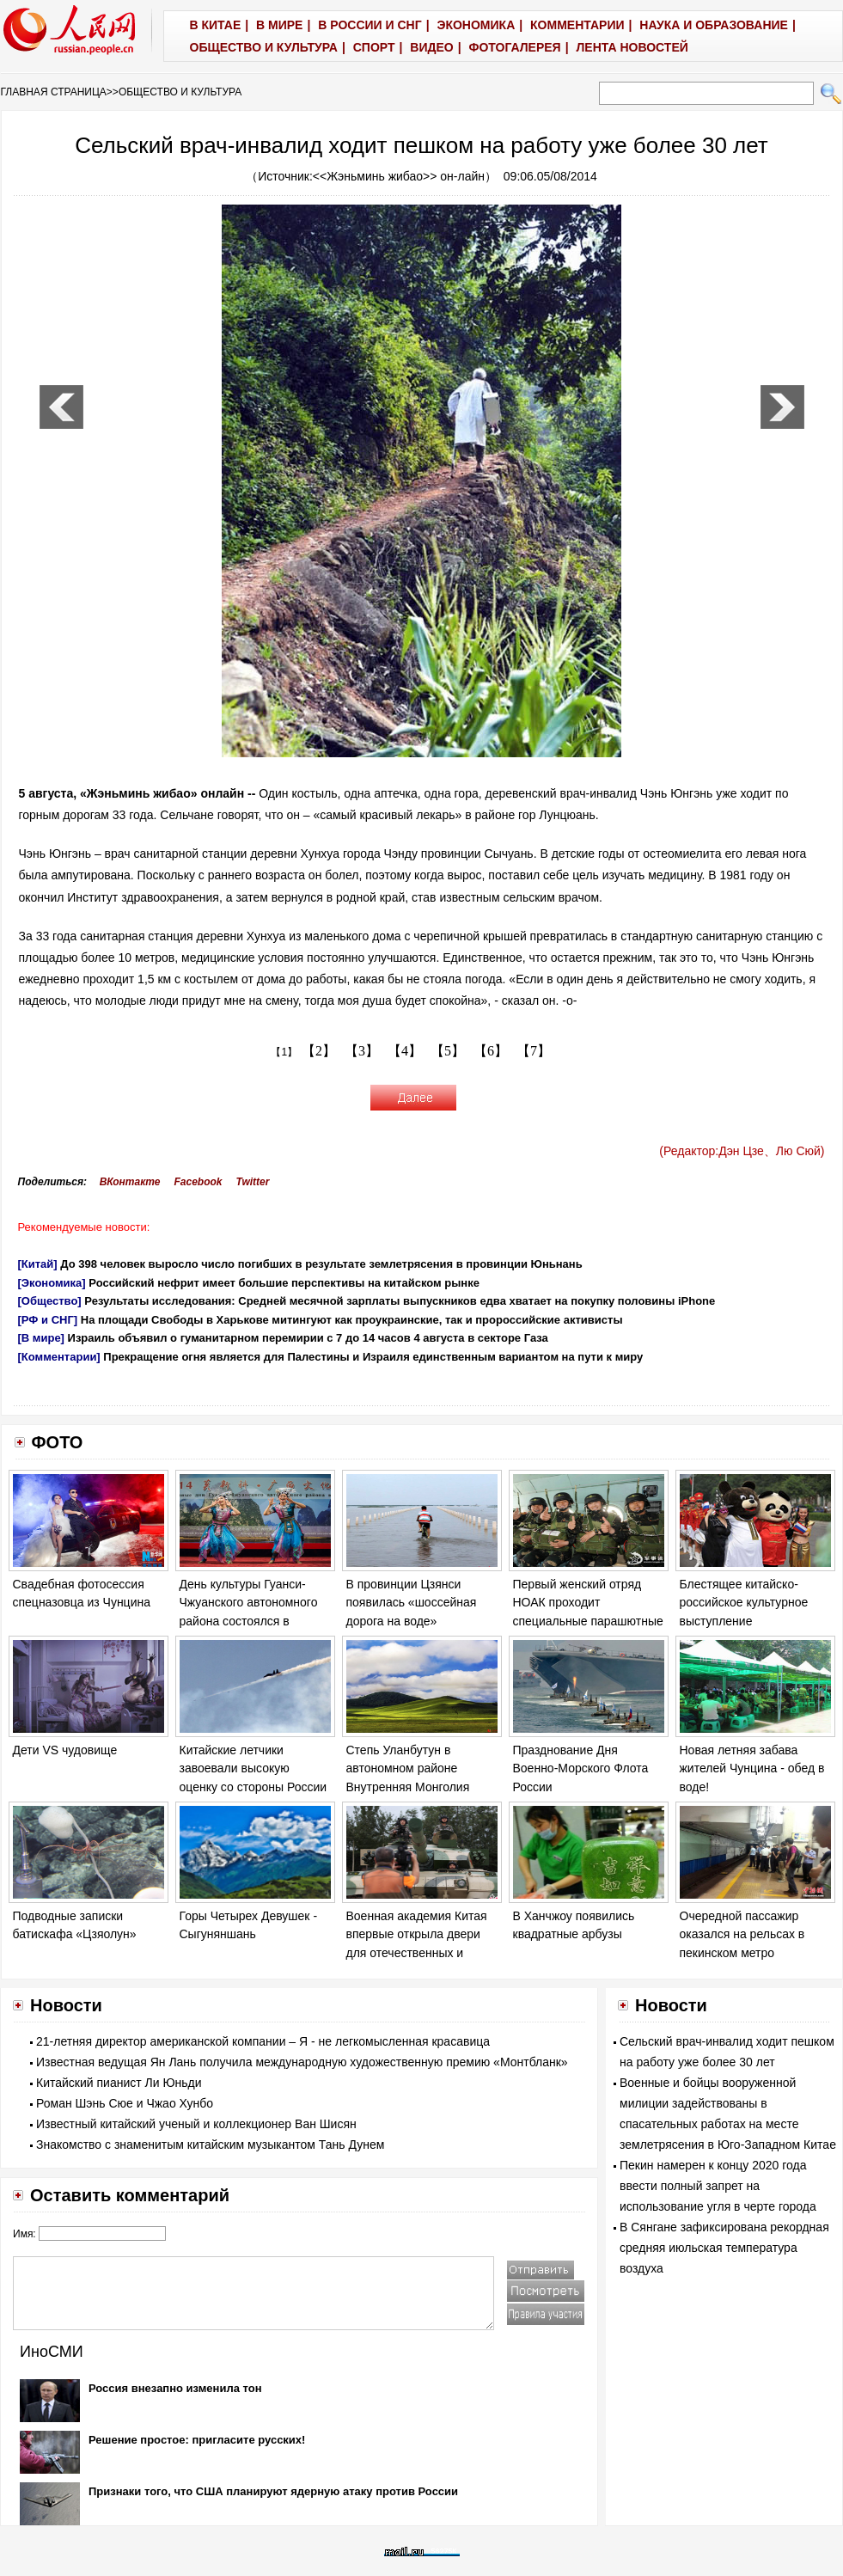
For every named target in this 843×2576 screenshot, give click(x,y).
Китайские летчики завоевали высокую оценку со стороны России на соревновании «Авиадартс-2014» (253, 1787)
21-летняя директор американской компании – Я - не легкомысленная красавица (263, 2041)
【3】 (362, 1050)
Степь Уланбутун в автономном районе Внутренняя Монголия (408, 1768)
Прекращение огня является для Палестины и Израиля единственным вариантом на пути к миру (373, 1356)
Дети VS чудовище (65, 1750)
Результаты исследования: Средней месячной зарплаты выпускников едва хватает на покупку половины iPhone (399, 1300)
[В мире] (41, 1337)
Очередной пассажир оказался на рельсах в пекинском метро (742, 1934)
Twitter (253, 1182)
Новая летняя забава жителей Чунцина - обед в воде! (752, 1768)
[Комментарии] (59, 1356)
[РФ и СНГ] (48, 1319)
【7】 (533, 1050)
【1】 (284, 1052)
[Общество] (50, 1300)
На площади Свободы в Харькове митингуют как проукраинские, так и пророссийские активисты (352, 1319)
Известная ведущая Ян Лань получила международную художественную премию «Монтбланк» (302, 2062)
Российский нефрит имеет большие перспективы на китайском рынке (284, 1282)
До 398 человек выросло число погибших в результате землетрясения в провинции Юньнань (321, 1263)
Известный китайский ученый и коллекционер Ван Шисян (196, 2124)
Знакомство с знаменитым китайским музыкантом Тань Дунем (210, 2144)
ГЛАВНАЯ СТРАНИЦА (54, 92)
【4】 (405, 1050)
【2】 (319, 1050)
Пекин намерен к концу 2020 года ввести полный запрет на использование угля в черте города (718, 2185)
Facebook (198, 1182)
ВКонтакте (130, 1182)
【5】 (448, 1050)
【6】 (490, 1050)
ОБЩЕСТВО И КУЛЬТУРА (180, 92)
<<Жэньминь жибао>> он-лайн (399, 176)
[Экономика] (52, 1282)
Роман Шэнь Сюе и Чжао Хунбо (124, 2103)
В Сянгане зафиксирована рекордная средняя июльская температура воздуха (724, 2247)
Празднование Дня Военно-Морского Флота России (581, 1768)
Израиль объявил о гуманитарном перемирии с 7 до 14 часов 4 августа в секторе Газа (308, 1337)
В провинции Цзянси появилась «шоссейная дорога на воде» (411, 1602)
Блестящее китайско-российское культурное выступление (744, 1602)
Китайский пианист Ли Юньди (119, 2083)
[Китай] (38, 1263)
